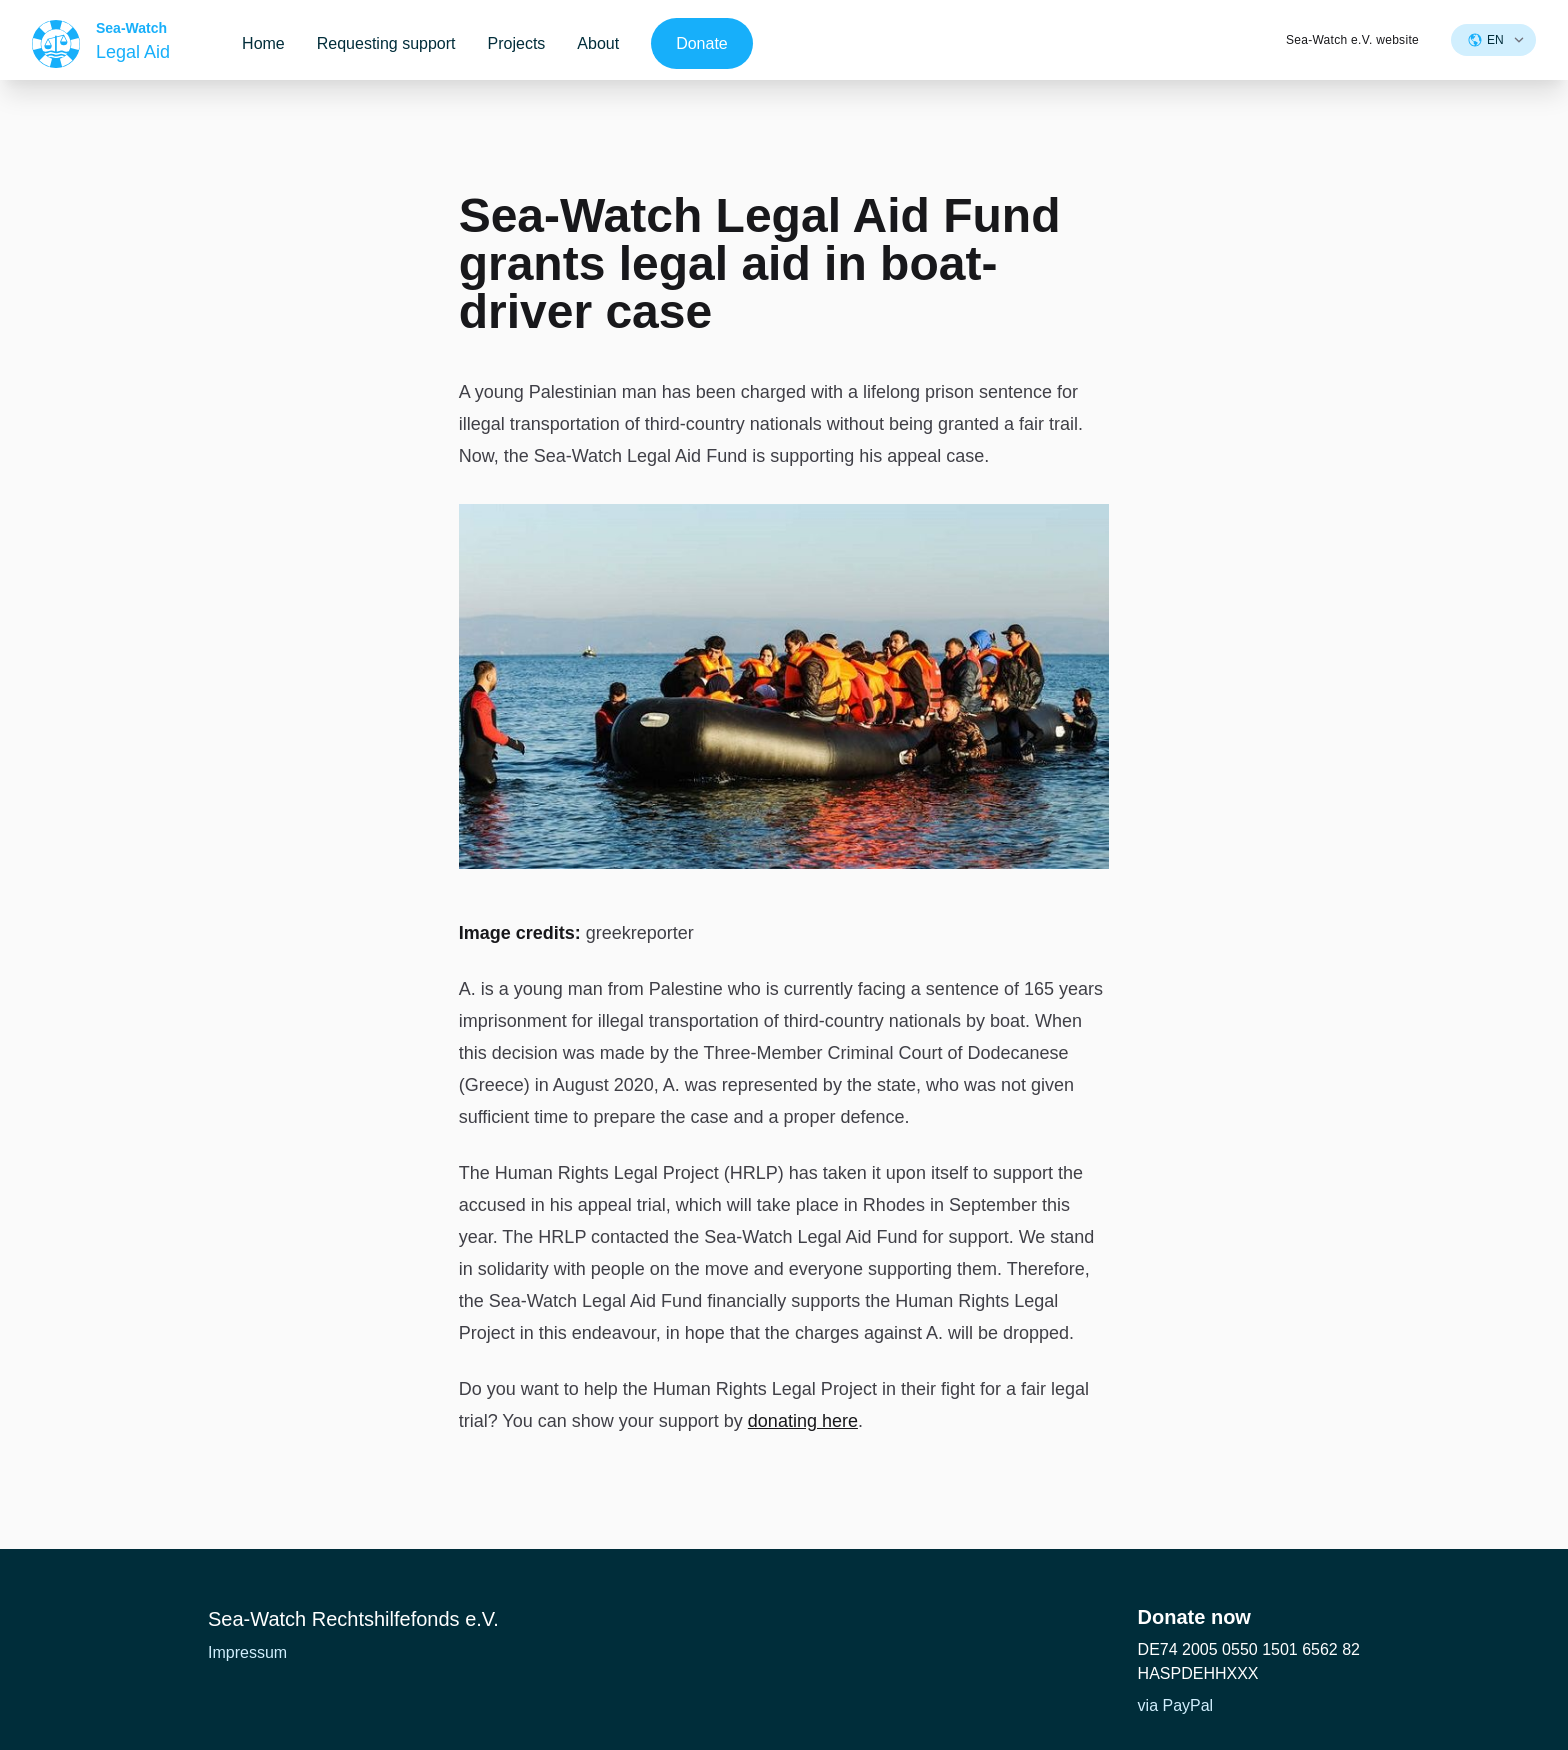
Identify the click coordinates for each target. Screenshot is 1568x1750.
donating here (803, 1421)
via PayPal (1176, 1705)
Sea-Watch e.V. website (1352, 40)
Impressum (247, 1652)
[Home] (101, 44)
